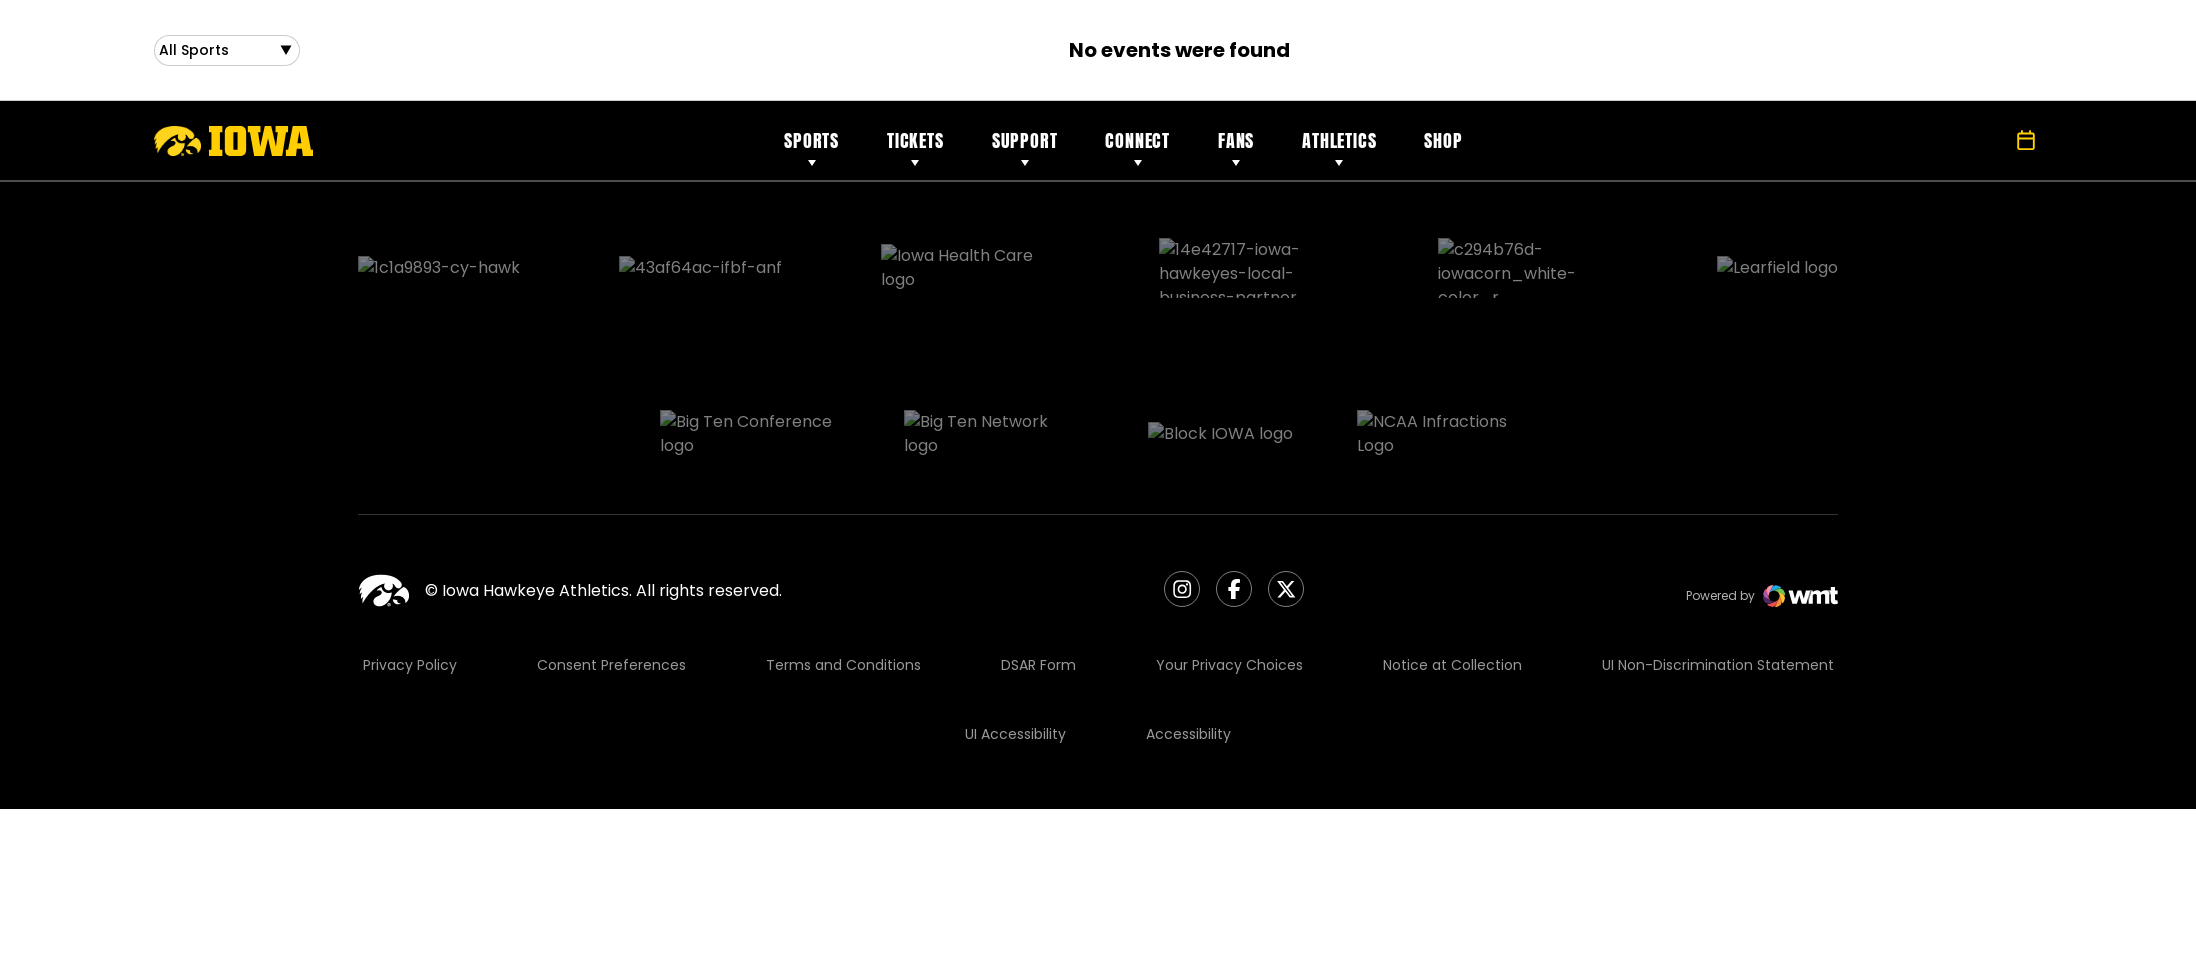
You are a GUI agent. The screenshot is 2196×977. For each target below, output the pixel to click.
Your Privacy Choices (1229, 567)
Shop (1443, 148)
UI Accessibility (1015, 636)
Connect (1137, 148)
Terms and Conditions (843, 567)
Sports (811, 148)
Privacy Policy (410, 567)
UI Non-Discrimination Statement (1718, 567)
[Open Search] (1982, 149)
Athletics (1339, 148)
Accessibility (1188, 636)
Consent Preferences (611, 567)
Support (1025, 148)
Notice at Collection (1452, 567)
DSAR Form (1038, 567)
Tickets (915, 148)
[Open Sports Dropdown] (227, 54)
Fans (1236, 148)
